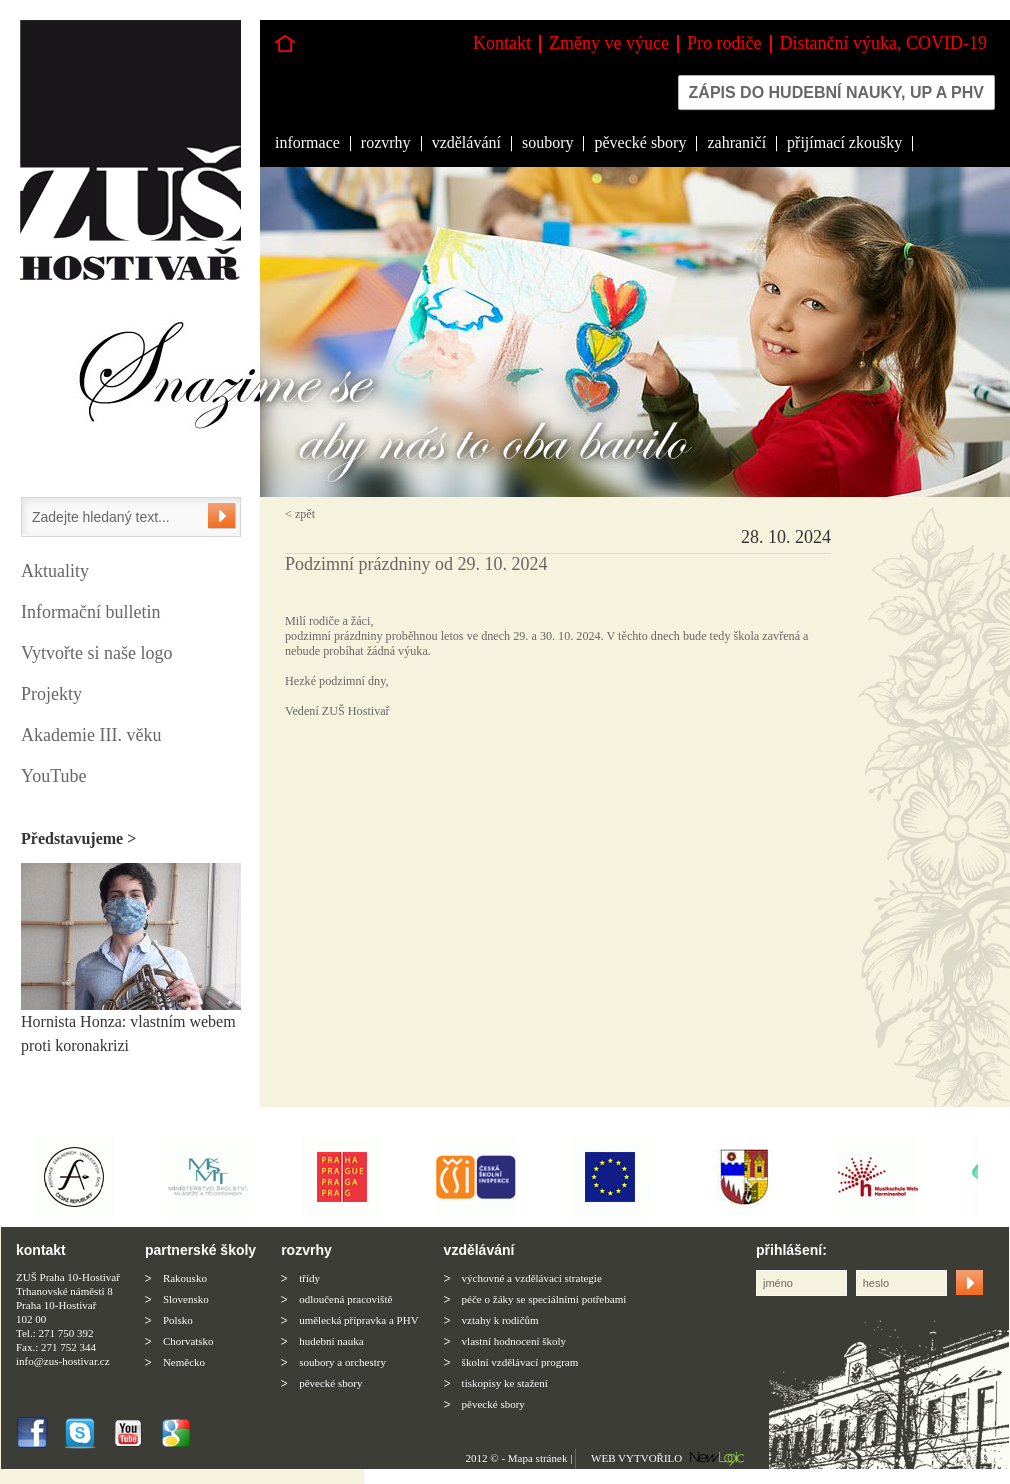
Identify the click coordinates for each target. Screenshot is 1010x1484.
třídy (309, 1278)
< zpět (300, 514)
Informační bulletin (90, 612)
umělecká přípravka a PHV (358, 1320)
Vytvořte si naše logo (96, 653)
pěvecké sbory (640, 142)
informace (307, 142)
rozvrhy (386, 142)
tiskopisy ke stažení (505, 1383)
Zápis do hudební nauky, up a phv (836, 92)
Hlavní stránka (285, 43)
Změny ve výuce (609, 43)
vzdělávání (466, 142)
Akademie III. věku (91, 735)
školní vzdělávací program (520, 1362)
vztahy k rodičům (500, 1320)
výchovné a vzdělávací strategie (532, 1278)
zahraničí (736, 142)
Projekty (51, 694)
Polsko (178, 1320)
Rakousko (185, 1278)
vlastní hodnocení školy (514, 1341)
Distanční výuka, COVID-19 (883, 43)
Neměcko (184, 1362)
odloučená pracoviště (345, 1299)
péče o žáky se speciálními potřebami (544, 1299)
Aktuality (55, 571)
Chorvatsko (188, 1341)
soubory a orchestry (342, 1362)
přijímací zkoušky (844, 142)
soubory (548, 142)
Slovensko (186, 1299)
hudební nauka (331, 1341)
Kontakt (502, 43)
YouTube (54, 776)
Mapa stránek (538, 1458)
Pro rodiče (724, 43)
